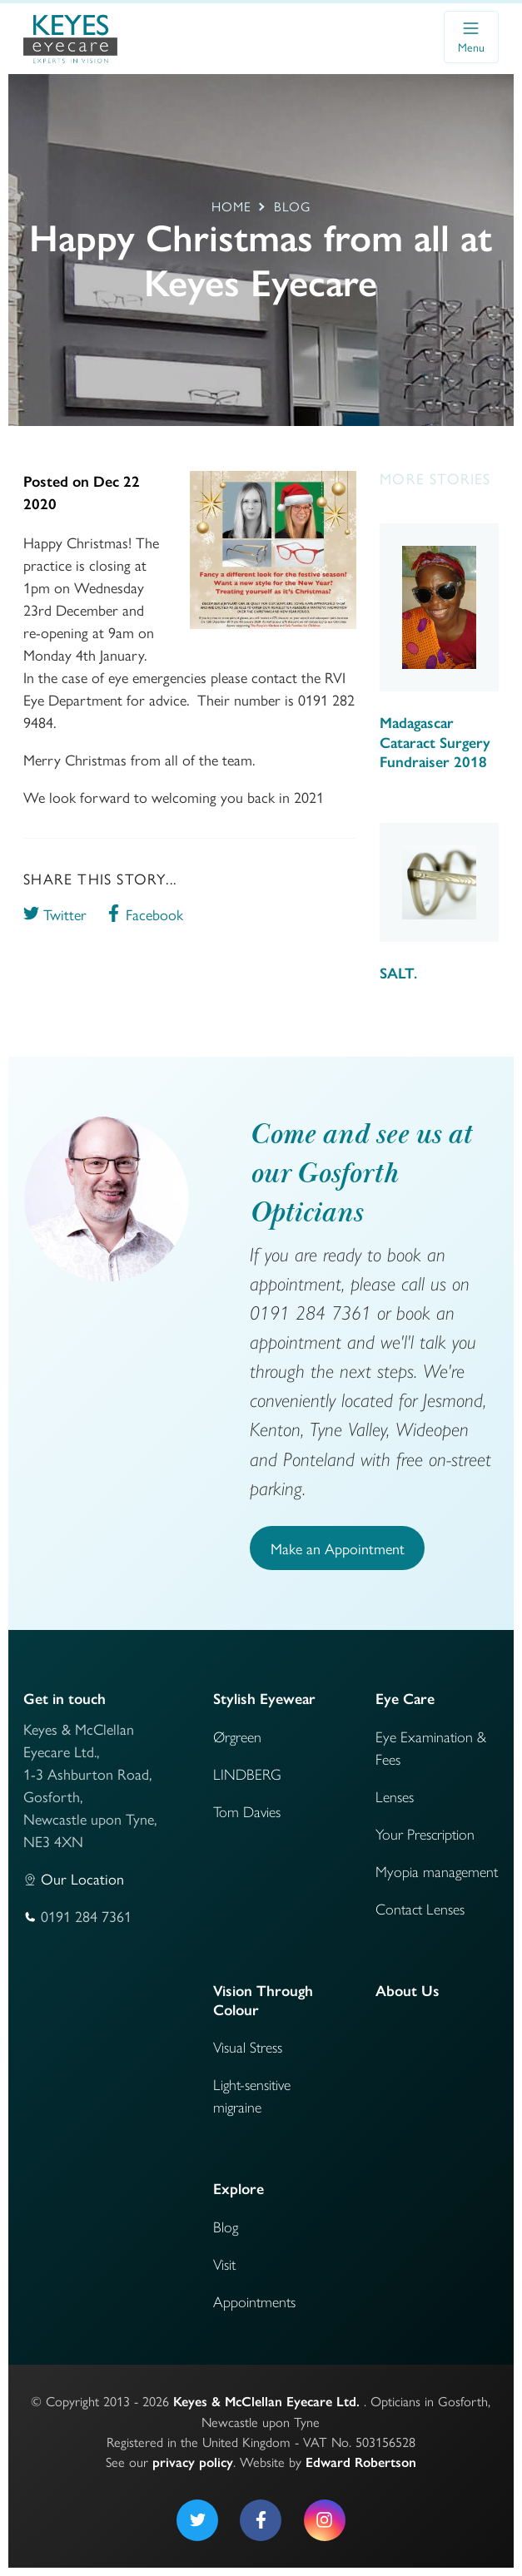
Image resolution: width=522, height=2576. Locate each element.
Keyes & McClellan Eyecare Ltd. (266, 2401)
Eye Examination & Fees (430, 1747)
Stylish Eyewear (264, 1699)
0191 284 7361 (86, 1915)
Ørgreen (237, 1736)
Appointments (254, 2301)
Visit (224, 2263)
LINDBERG (247, 1773)
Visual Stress (247, 2046)
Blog (225, 2226)
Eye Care (405, 1699)
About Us (407, 1991)
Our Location (82, 1878)
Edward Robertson (361, 2462)
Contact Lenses (420, 1908)
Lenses (394, 1796)
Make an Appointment (338, 1548)
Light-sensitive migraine (252, 2095)
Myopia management (436, 1870)
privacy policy (192, 2462)
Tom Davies (247, 1811)
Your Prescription (425, 1833)
